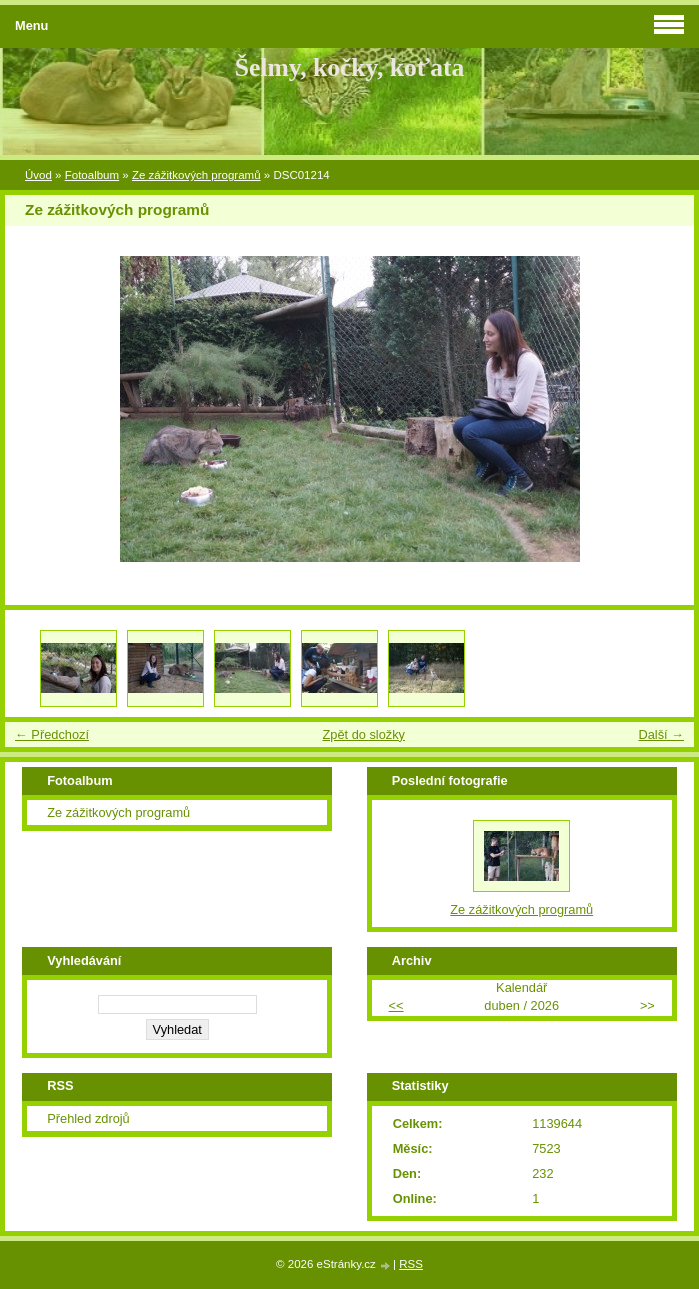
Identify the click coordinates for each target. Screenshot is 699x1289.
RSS (411, 1264)
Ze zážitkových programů (196, 175)
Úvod (38, 175)
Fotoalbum (92, 175)
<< (396, 1005)
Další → (661, 734)
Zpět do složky (363, 734)
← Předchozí (52, 734)
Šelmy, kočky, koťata (350, 67)
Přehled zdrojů (88, 1118)
